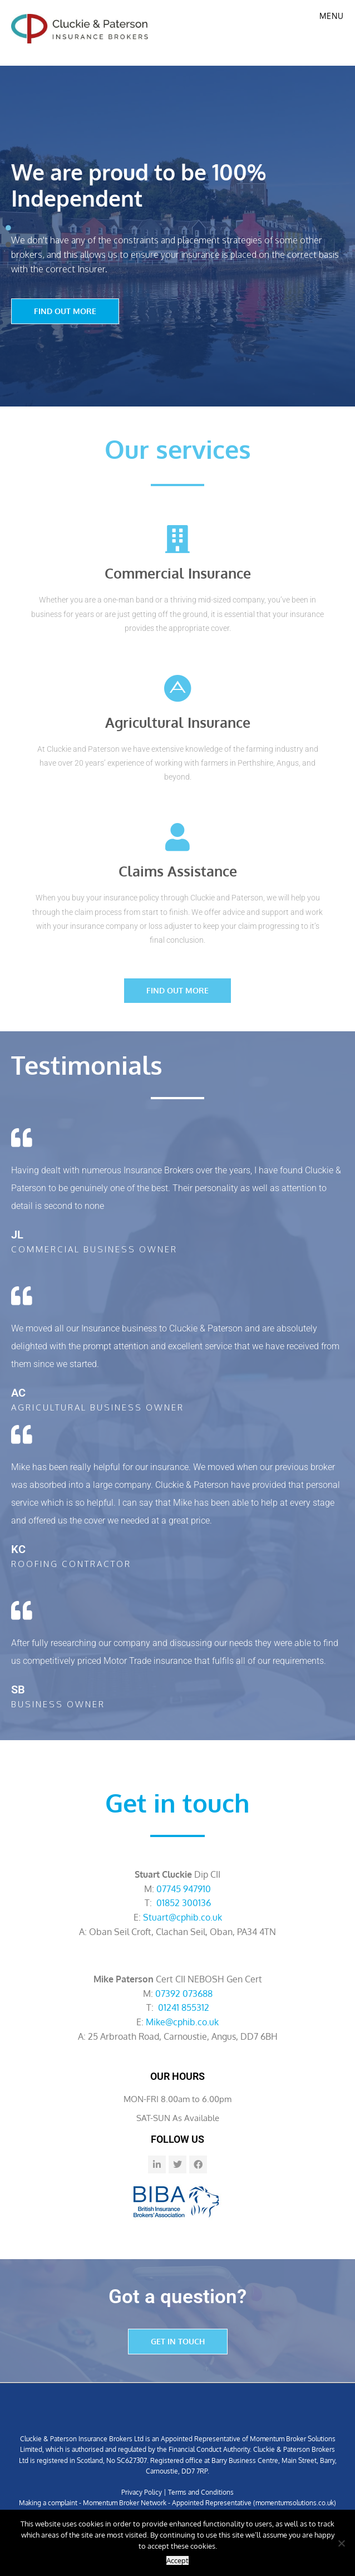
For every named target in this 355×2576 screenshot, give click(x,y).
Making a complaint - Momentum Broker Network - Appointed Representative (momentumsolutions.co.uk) (177, 2503)
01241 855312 (183, 2007)
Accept (177, 2560)
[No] (341, 2543)
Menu (331, 16)
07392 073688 (184, 1993)
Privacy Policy (141, 2492)
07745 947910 (183, 1888)
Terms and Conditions (201, 2492)
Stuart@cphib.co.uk (182, 1917)
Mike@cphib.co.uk (182, 2022)
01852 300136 (183, 1902)
